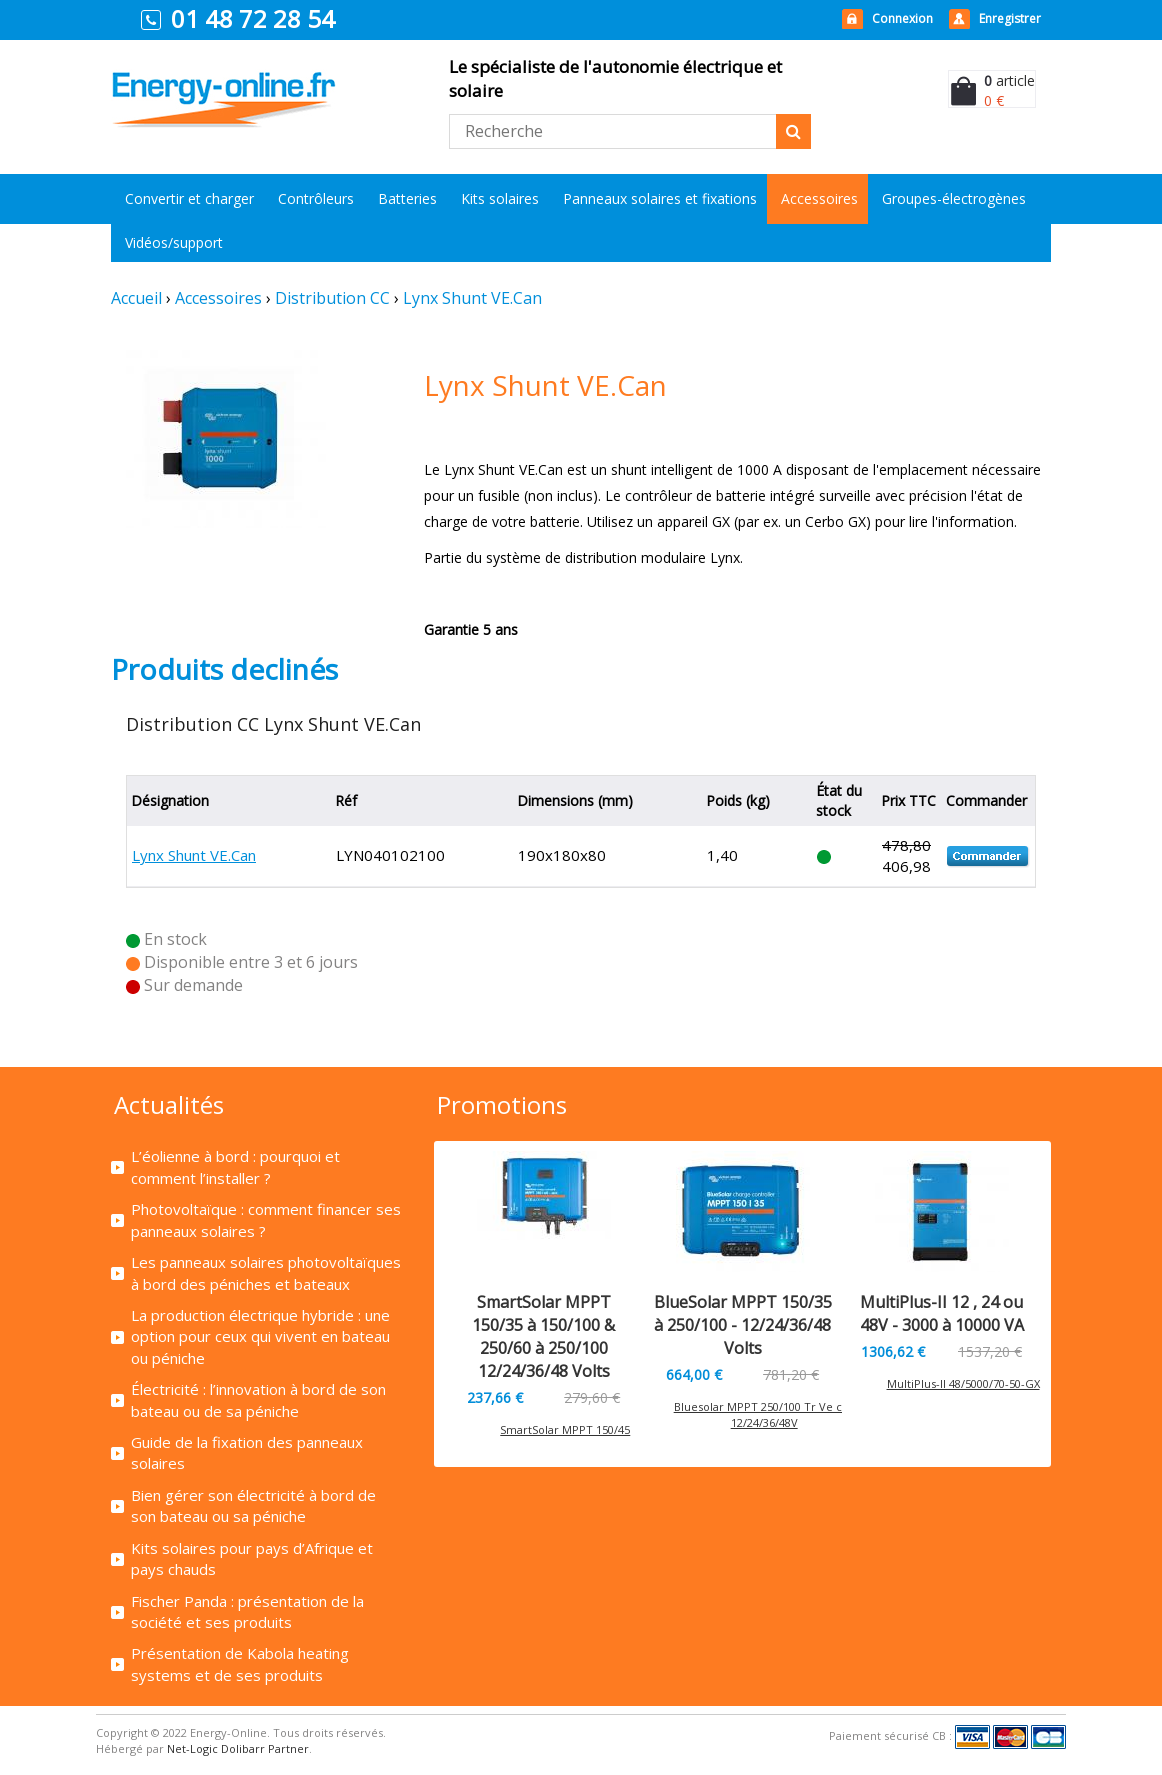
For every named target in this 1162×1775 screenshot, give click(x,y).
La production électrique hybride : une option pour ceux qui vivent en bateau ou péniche (260, 1336)
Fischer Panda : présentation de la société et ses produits (247, 1611)
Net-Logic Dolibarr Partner (238, 1748)
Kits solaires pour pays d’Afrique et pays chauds (252, 1558)
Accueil (136, 298)
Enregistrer (1010, 18)
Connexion (902, 18)
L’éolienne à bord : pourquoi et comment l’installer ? (235, 1166)
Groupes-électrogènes (954, 198)
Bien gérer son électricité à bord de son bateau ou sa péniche (253, 1505)
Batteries (407, 198)
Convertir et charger (189, 198)
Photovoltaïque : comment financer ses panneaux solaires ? (266, 1219)
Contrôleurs (316, 198)
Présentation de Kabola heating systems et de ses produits (240, 1663)
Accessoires (819, 198)
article (1009, 80)
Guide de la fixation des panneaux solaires (247, 1452)
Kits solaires (500, 198)
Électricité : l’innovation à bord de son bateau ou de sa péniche (258, 1399)
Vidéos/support (174, 242)
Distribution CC (332, 298)
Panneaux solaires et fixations (660, 198)
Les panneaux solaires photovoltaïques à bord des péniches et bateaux (266, 1272)
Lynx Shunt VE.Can (472, 298)
